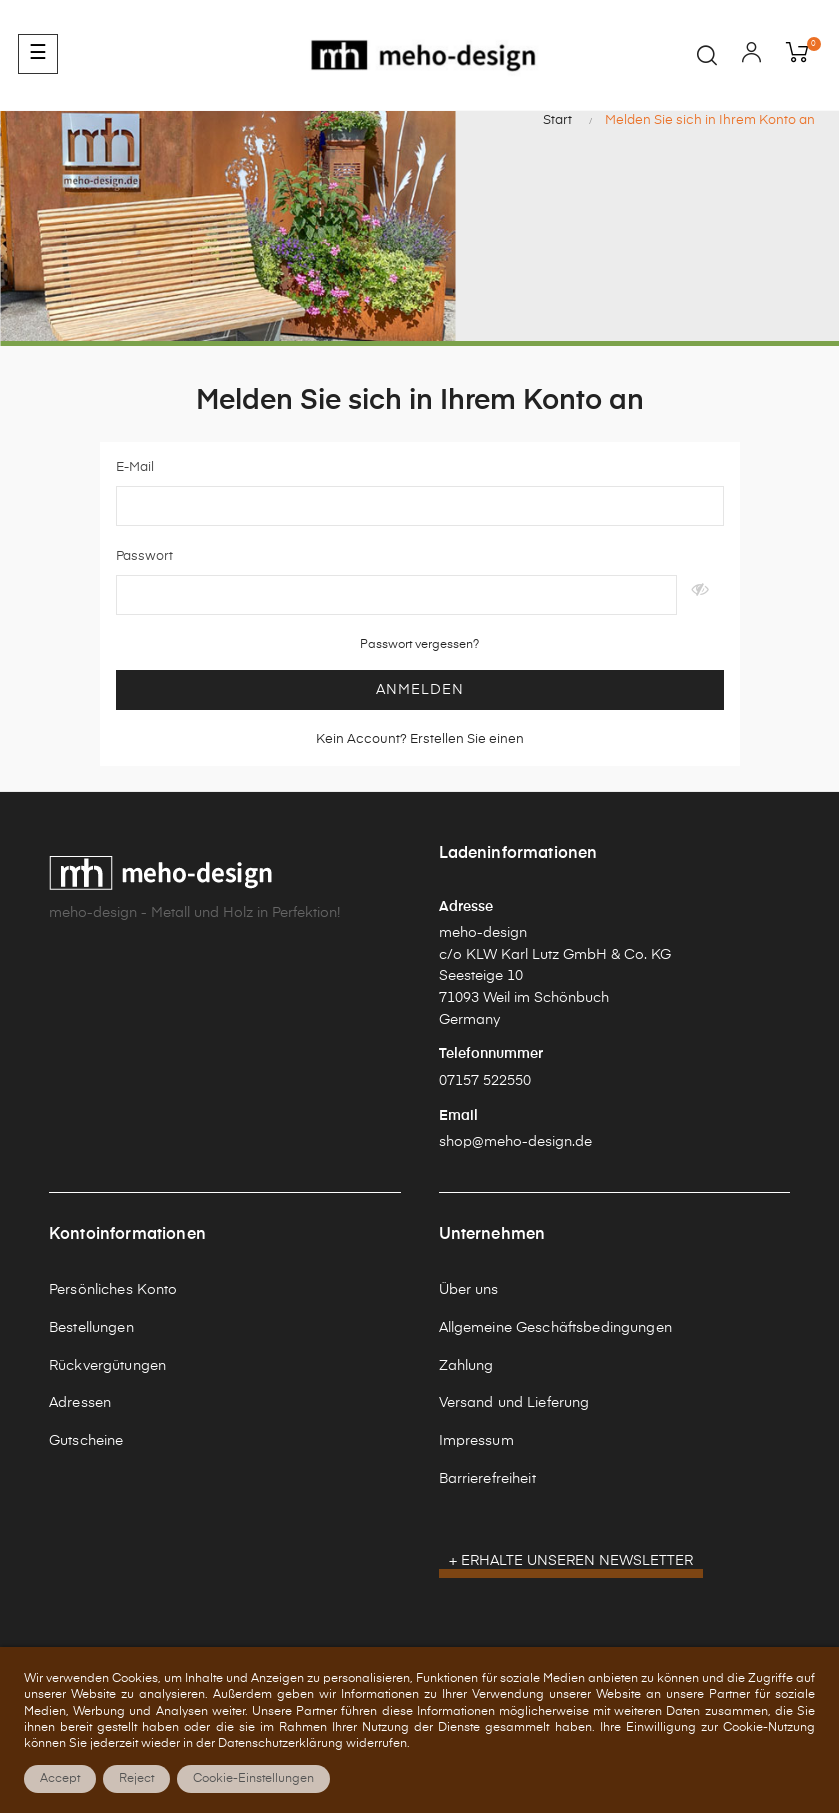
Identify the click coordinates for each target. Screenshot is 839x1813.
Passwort (144, 556)
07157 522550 (485, 1081)
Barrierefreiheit (487, 1479)
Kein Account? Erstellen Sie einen (420, 739)
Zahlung (466, 1366)
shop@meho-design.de (515, 1142)
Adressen (80, 1403)
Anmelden (420, 690)
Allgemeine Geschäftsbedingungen (555, 1328)
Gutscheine (86, 1441)
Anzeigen (700, 595)
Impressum (476, 1441)
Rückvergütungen (107, 1366)
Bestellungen (91, 1328)
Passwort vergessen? (419, 645)
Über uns (469, 1290)
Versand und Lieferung (514, 1403)
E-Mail (135, 467)
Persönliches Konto (113, 1290)
